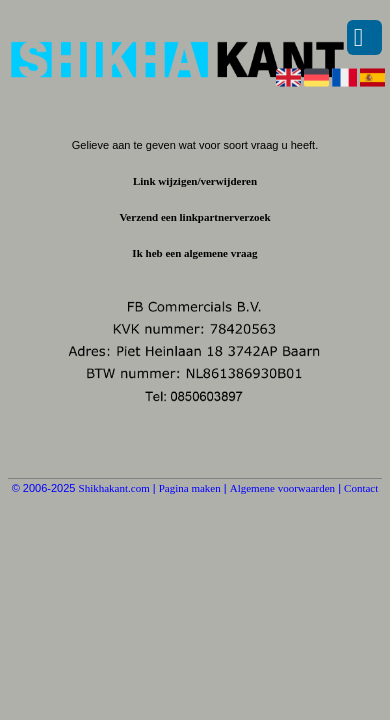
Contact (361, 488)
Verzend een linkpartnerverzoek (194, 217)
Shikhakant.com (114, 488)
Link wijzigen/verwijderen (195, 181)
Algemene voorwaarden (282, 488)
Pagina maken (190, 488)
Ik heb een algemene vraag (194, 253)
